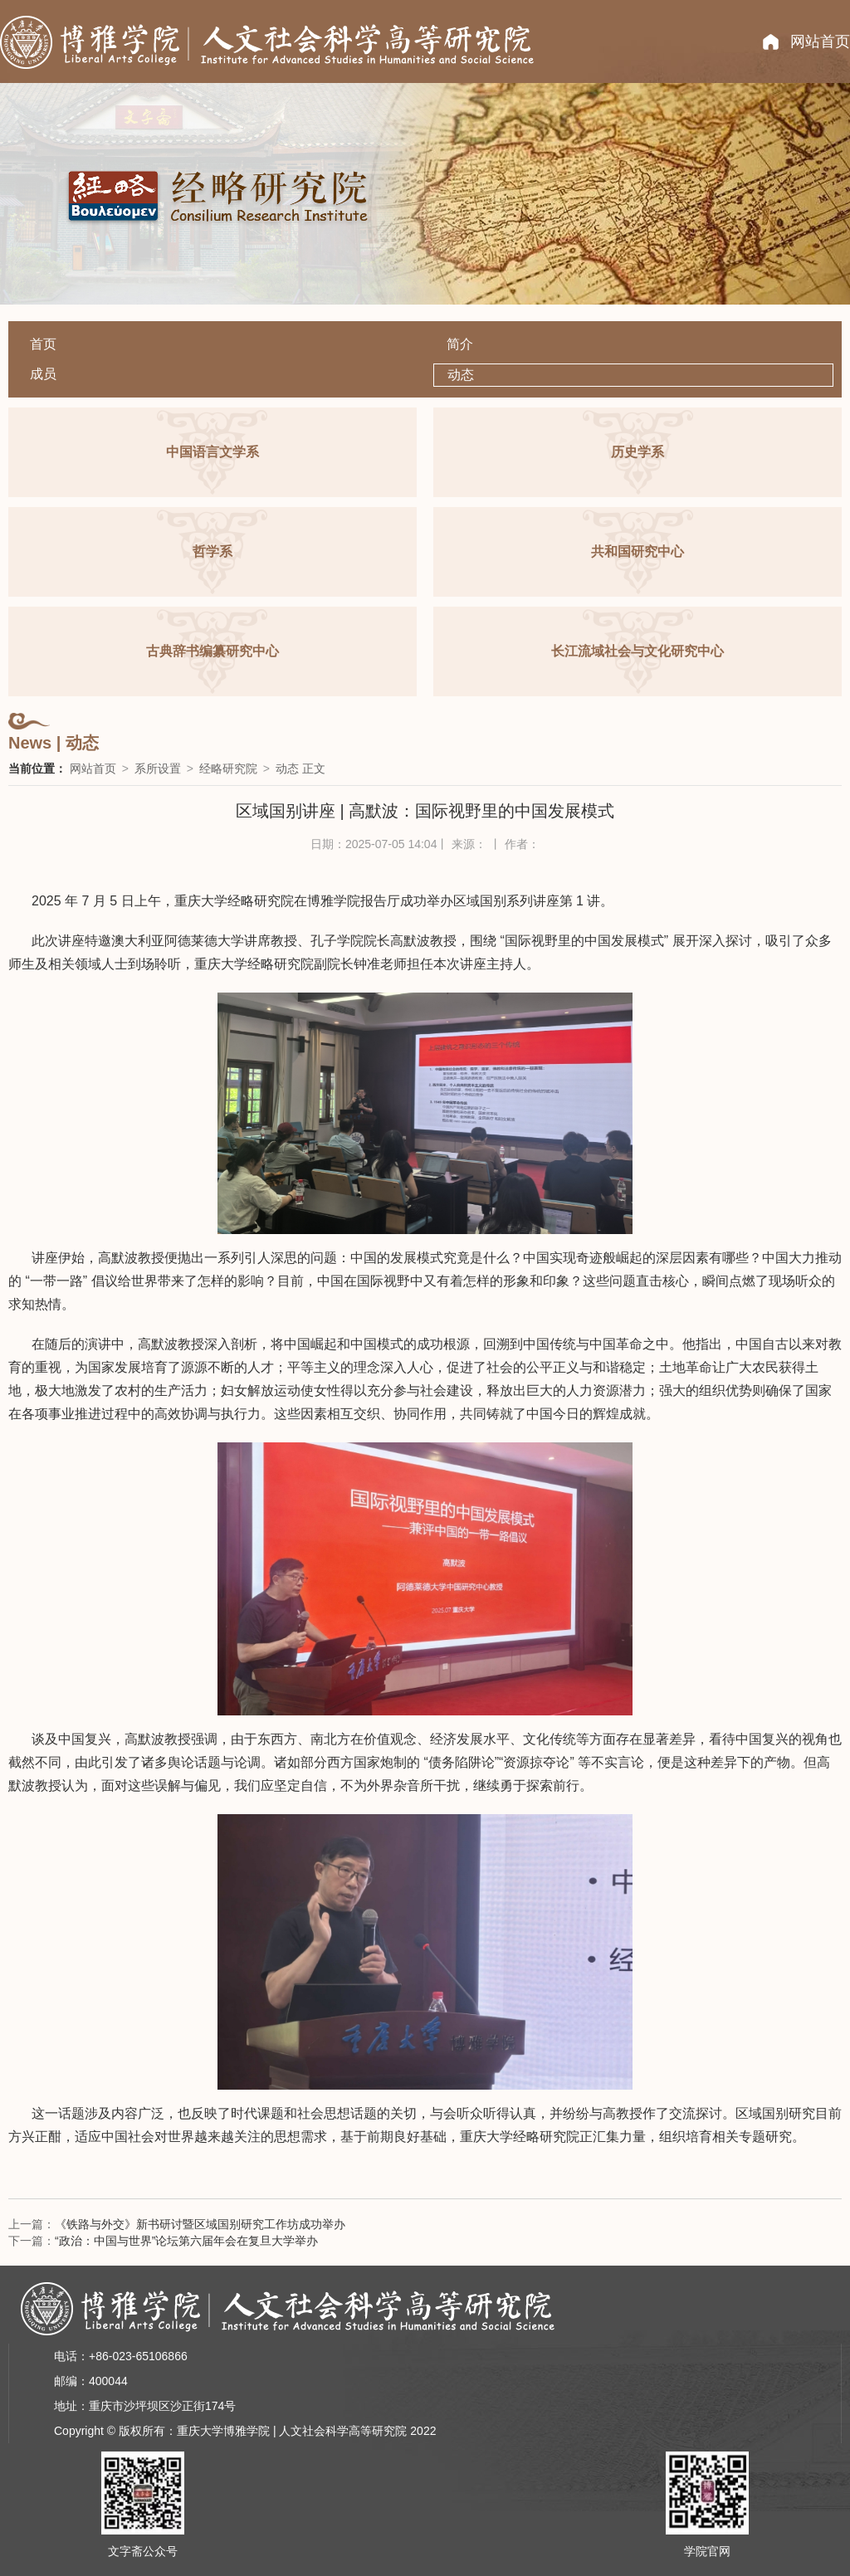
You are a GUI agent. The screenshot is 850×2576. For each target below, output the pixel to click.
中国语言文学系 (212, 452)
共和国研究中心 (637, 551)
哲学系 (212, 551)
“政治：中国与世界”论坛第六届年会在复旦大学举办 (186, 2240)
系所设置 (157, 768)
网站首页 (820, 41)
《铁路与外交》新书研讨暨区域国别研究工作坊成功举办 (200, 2224)
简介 (460, 344)
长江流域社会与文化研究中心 (637, 651)
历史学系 (637, 452)
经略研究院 (228, 768)
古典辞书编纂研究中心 (212, 651)
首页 (43, 344)
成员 (43, 374)
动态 (460, 375)
